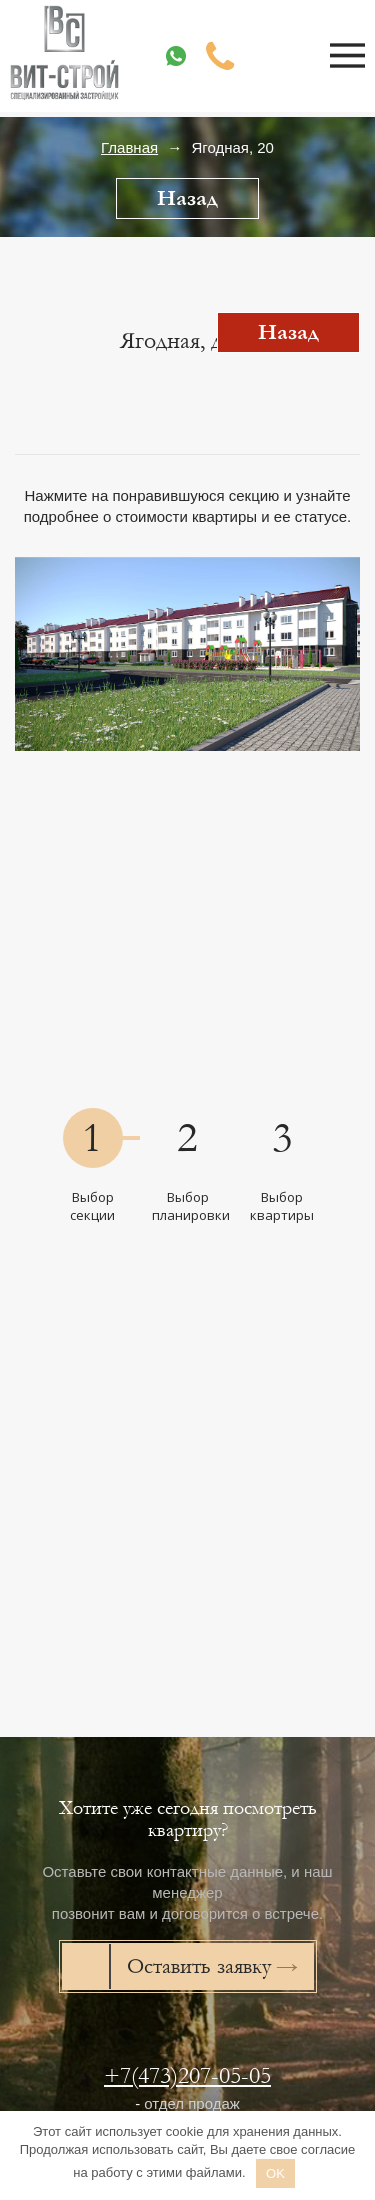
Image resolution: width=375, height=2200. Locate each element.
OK (275, 2173)
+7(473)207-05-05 (187, 2075)
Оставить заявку (199, 1966)
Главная (129, 147)
